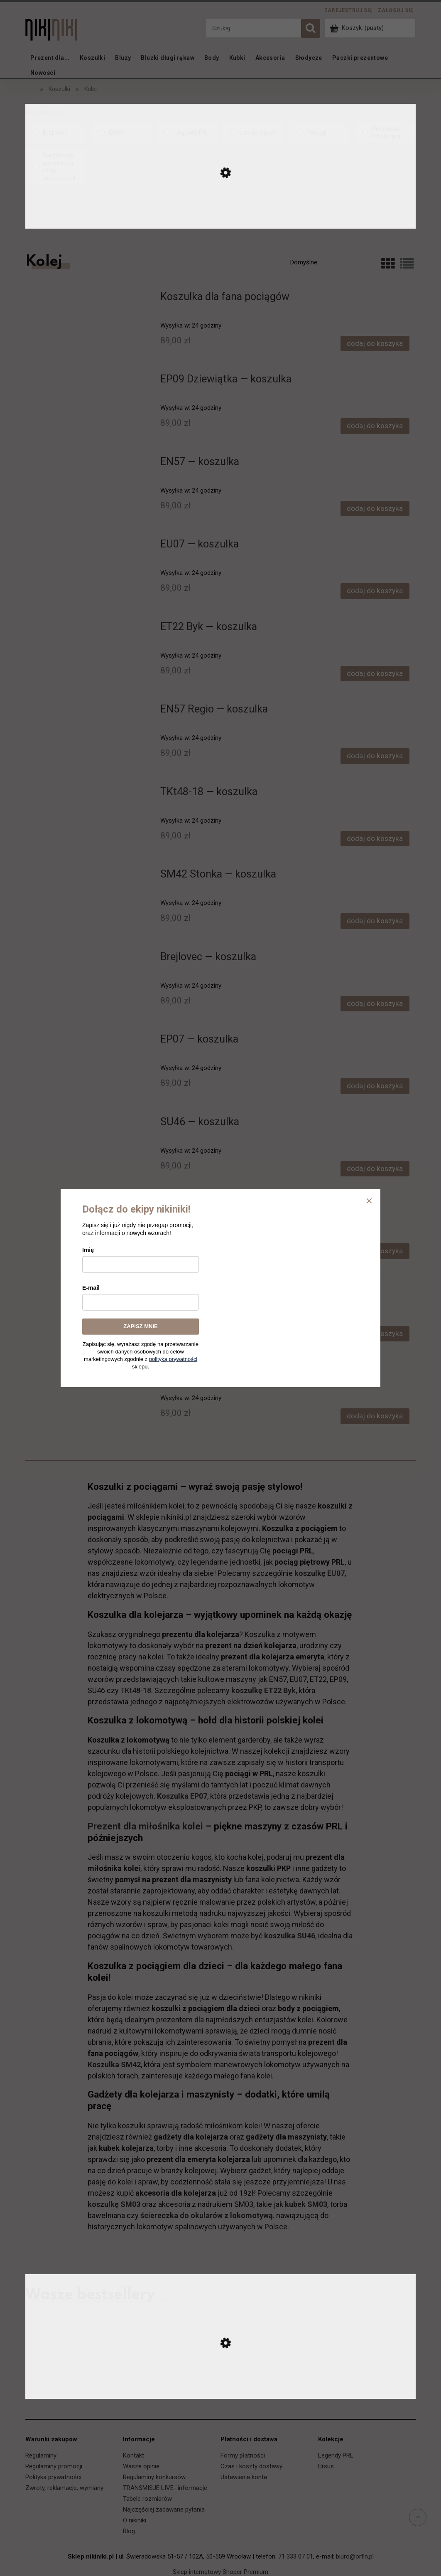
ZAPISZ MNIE (140, 1326)
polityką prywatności (173, 1359)
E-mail (91, 1287)
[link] (55, 132)
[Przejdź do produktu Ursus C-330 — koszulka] (220, 2390)
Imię (88, 1250)
